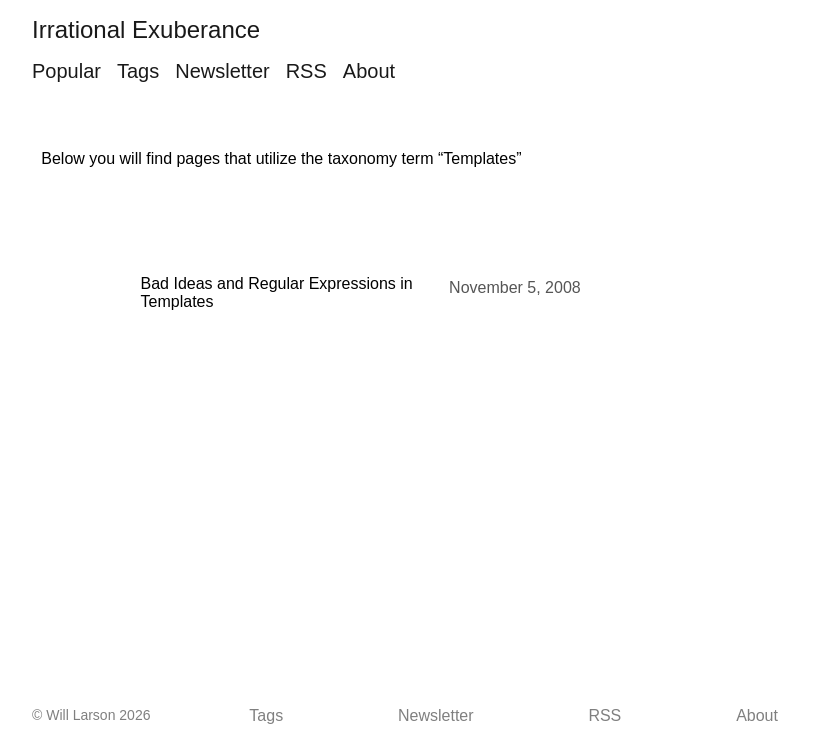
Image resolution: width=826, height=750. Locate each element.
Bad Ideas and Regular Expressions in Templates (277, 292)
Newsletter (222, 71)
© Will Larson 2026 (91, 715)
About (369, 71)
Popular (66, 71)
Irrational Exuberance (146, 29)
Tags (138, 71)
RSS (306, 71)
